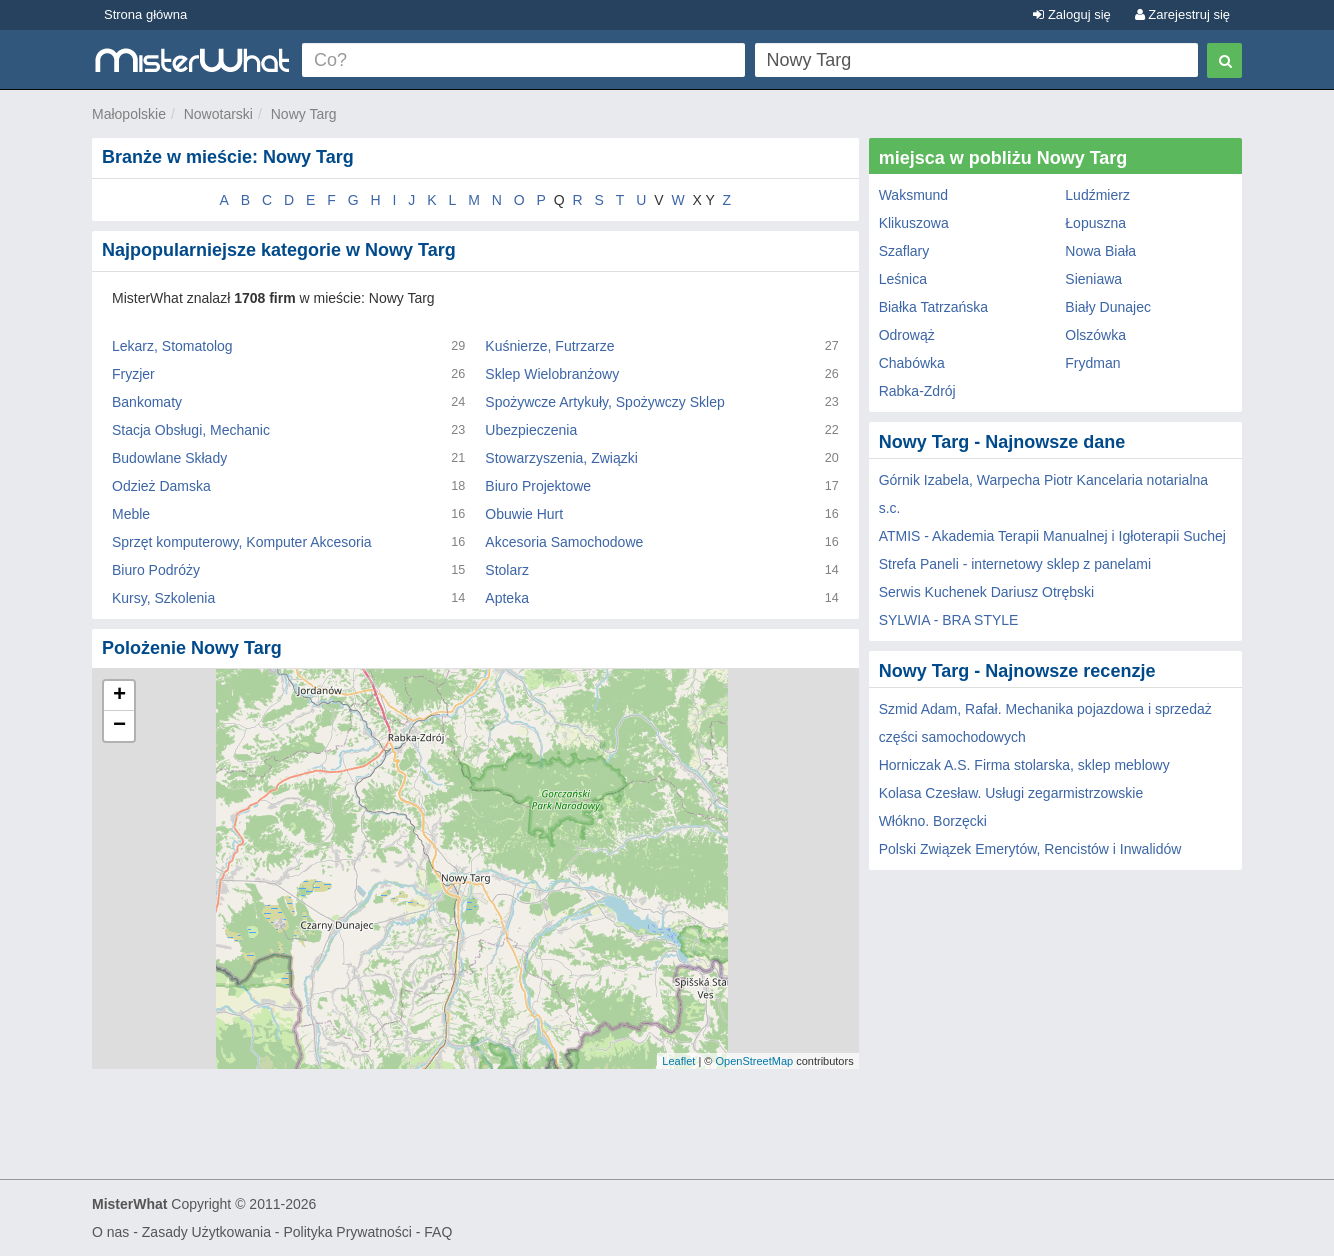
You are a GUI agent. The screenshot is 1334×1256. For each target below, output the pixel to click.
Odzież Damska (161, 486)
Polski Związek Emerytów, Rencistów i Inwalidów (1030, 849)
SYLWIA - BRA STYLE (949, 620)
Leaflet (678, 1061)
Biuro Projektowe (538, 486)
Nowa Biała (1100, 251)
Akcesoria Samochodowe (564, 542)
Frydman (1092, 363)
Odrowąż (907, 335)
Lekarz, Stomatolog (172, 346)
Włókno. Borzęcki (933, 821)
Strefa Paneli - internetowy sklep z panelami (1015, 564)
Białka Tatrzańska (933, 307)
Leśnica (903, 279)
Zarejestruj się (1182, 14)
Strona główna (145, 14)
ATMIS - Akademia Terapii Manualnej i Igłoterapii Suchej (1052, 536)
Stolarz (507, 570)
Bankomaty (147, 402)
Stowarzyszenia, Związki (561, 458)
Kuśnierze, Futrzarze (549, 346)
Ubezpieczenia (531, 430)
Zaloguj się (1071, 14)
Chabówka (912, 363)
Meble (131, 514)
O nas (110, 1232)
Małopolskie (129, 114)
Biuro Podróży (156, 570)
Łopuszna (1095, 223)
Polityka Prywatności (347, 1232)
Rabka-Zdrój (917, 391)
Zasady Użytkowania (206, 1232)
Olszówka (1095, 335)
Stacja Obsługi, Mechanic (191, 430)
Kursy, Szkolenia (163, 598)
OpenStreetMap (754, 1061)
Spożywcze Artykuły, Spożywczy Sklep (604, 402)
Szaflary (904, 251)
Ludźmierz (1097, 195)
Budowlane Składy (169, 458)
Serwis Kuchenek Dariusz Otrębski (987, 592)
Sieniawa (1093, 279)
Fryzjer (133, 374)
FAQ (438, 1232)
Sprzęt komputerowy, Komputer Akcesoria (242, 542)
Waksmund (914, 195)
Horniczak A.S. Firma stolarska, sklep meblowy (1024, 765)
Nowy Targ (304, 114)
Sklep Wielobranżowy (552, 374)
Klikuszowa (914, 223)
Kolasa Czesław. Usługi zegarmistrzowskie (1011, 793)
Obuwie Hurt (524, 514)
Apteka (507, 598)
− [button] (119, 726)
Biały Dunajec (1108, 307)
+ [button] (119, 696)
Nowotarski (218, 114)
